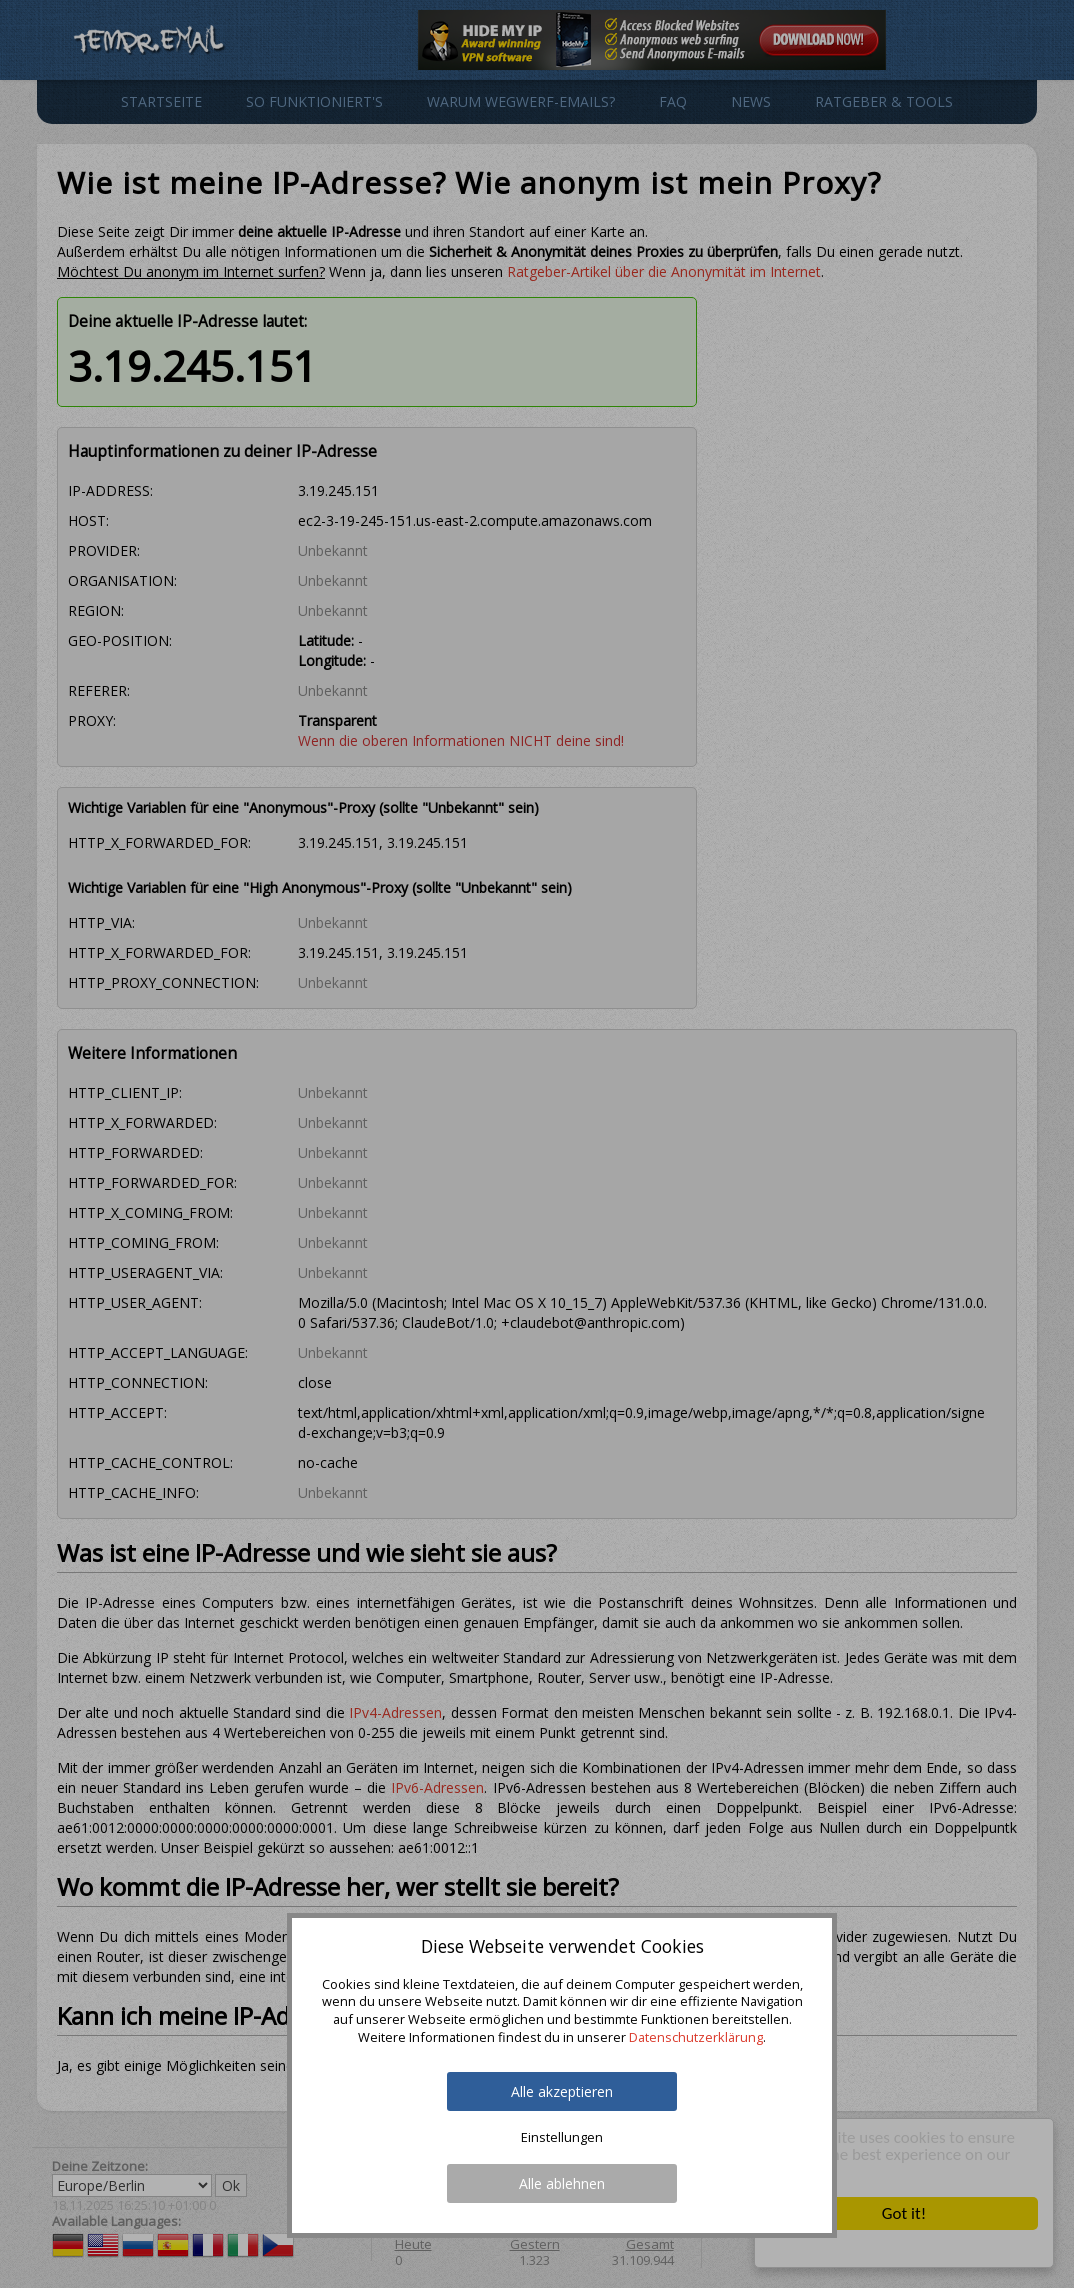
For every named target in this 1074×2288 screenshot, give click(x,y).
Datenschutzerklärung (696, 2037)
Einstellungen (562, 2137)
